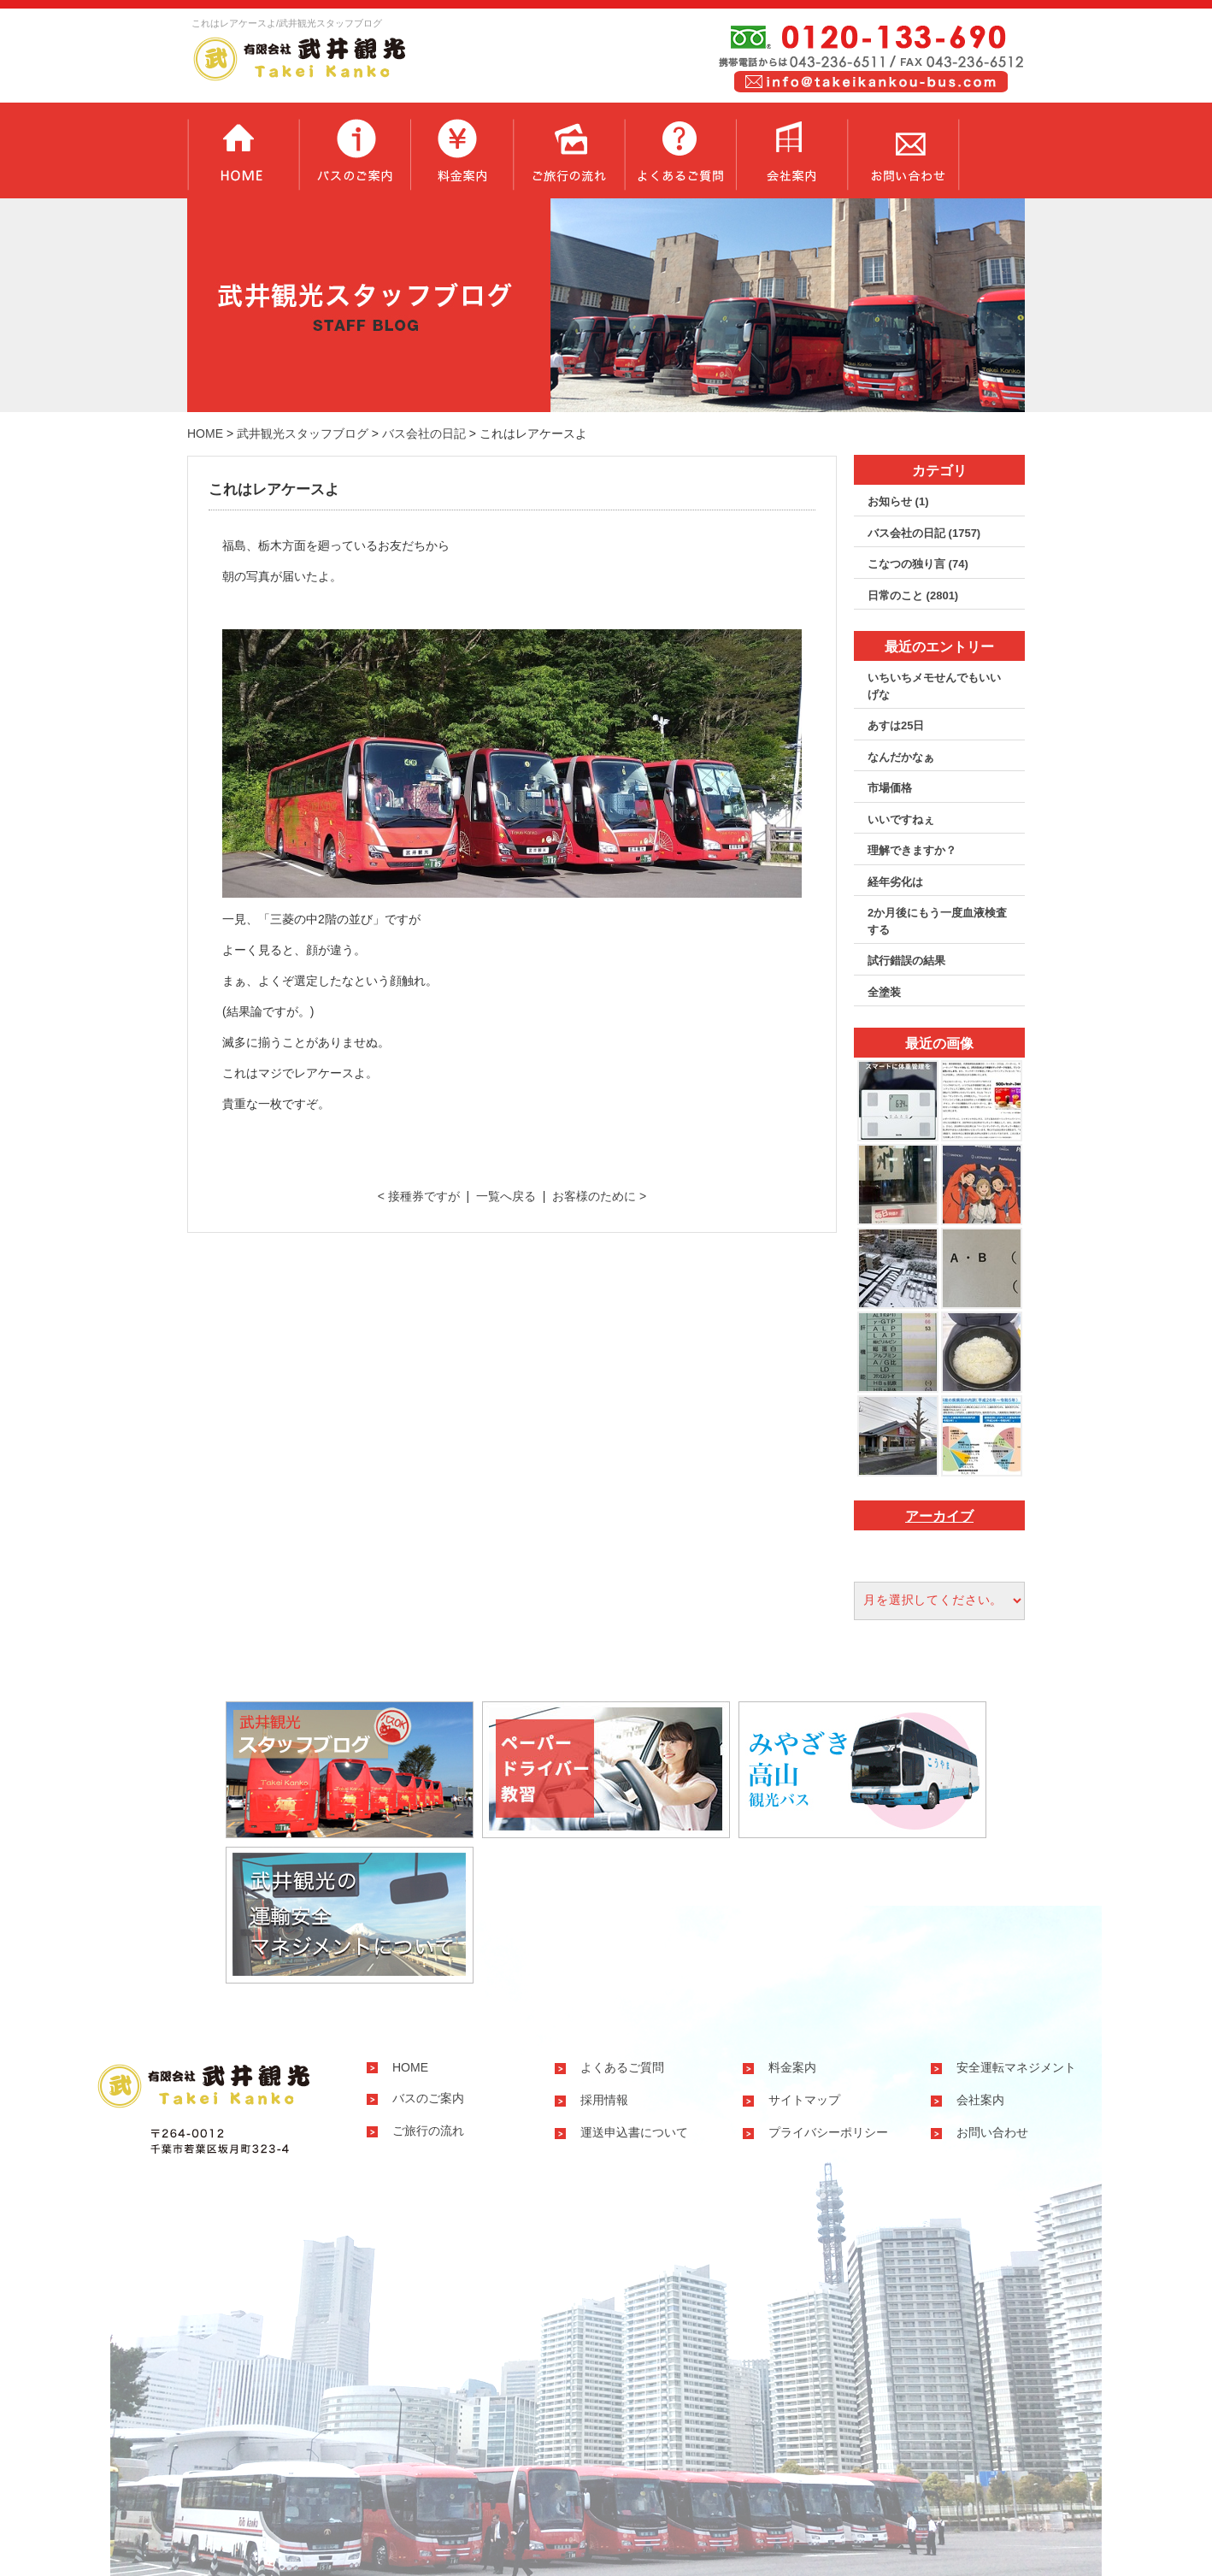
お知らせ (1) (898, 501)
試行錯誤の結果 (906, 960)
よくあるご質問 (680, 150)
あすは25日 (896, 725)
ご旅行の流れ (568, 150)
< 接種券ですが (419, 1196)
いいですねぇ (901, 819)
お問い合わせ (903, 150)
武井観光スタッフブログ (302, 433)
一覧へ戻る (506, 1196)
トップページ (242, 150)
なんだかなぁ (901, 757)
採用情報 (604, 2100)
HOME (205, 433)
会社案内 (791, 150)
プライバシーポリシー (828, 2132)
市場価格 (890, 787)
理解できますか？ (912, 850)
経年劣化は (895, 881)
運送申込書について (634, 2132)
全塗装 (884, 992)
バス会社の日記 (424, 433)
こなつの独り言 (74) (918, 563)
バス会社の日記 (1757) (924, 533)
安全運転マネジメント (1016, 2067)
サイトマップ (804, 2100)
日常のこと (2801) (913, 595)
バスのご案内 (354, 150)
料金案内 (461, 150)
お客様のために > (599, 1196)
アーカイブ (939, 1516)
